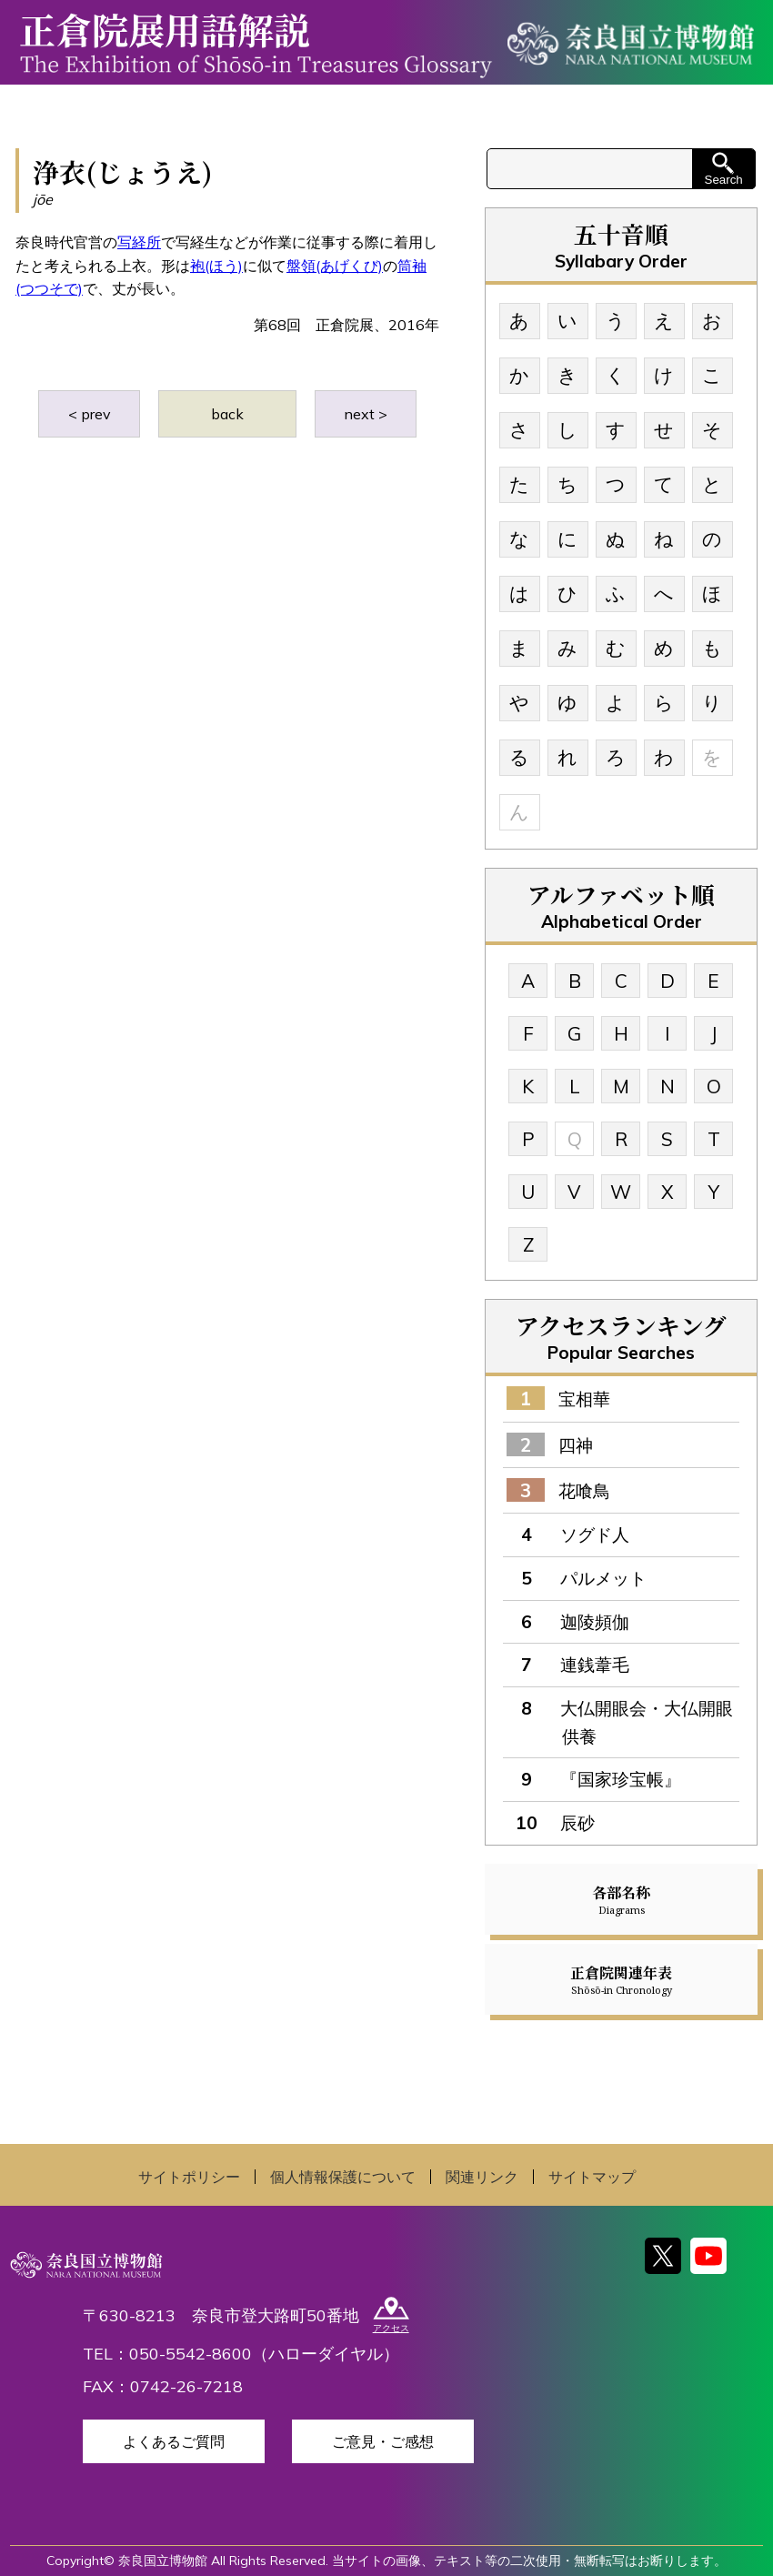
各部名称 (621, 1899)
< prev (89, 414)
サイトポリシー (189, 2177)
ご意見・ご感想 (383, 2441)
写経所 (139, 242)
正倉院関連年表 (621, 1979)
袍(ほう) (216, 266)
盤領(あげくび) (334, 266)
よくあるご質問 (174, 2441)
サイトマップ (592, 2177)
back (227, 414)
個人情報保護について (343, 2177)
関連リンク (482, 2177)
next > (365, 414)
